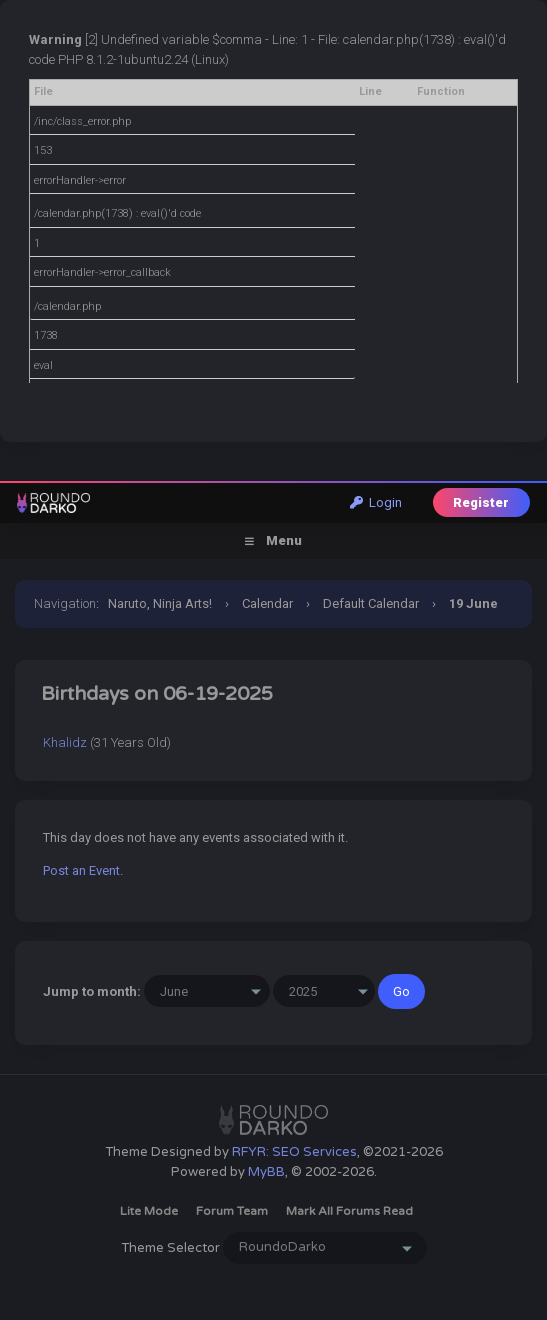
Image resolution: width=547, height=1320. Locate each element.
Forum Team (232, 1211)
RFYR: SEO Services (294, 1152)
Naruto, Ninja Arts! (160, 603)
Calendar (267, 603)
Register (481, 502)
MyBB (266, 1172)
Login (376, 502)
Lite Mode (149, 1211)
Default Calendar (371, 603)
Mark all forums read (349, 1211)
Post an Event (81, 870)
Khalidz (65, 742)
